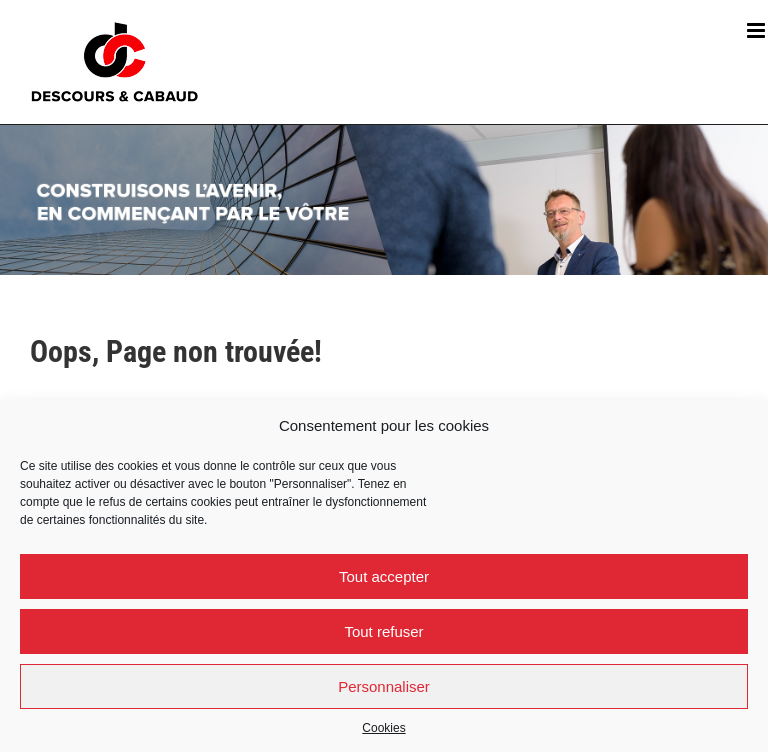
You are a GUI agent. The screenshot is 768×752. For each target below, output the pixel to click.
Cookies (383, 728)
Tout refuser (383, 631)
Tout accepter (384, 576)
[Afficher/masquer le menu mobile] (757, 30)
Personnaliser (384, 686)
